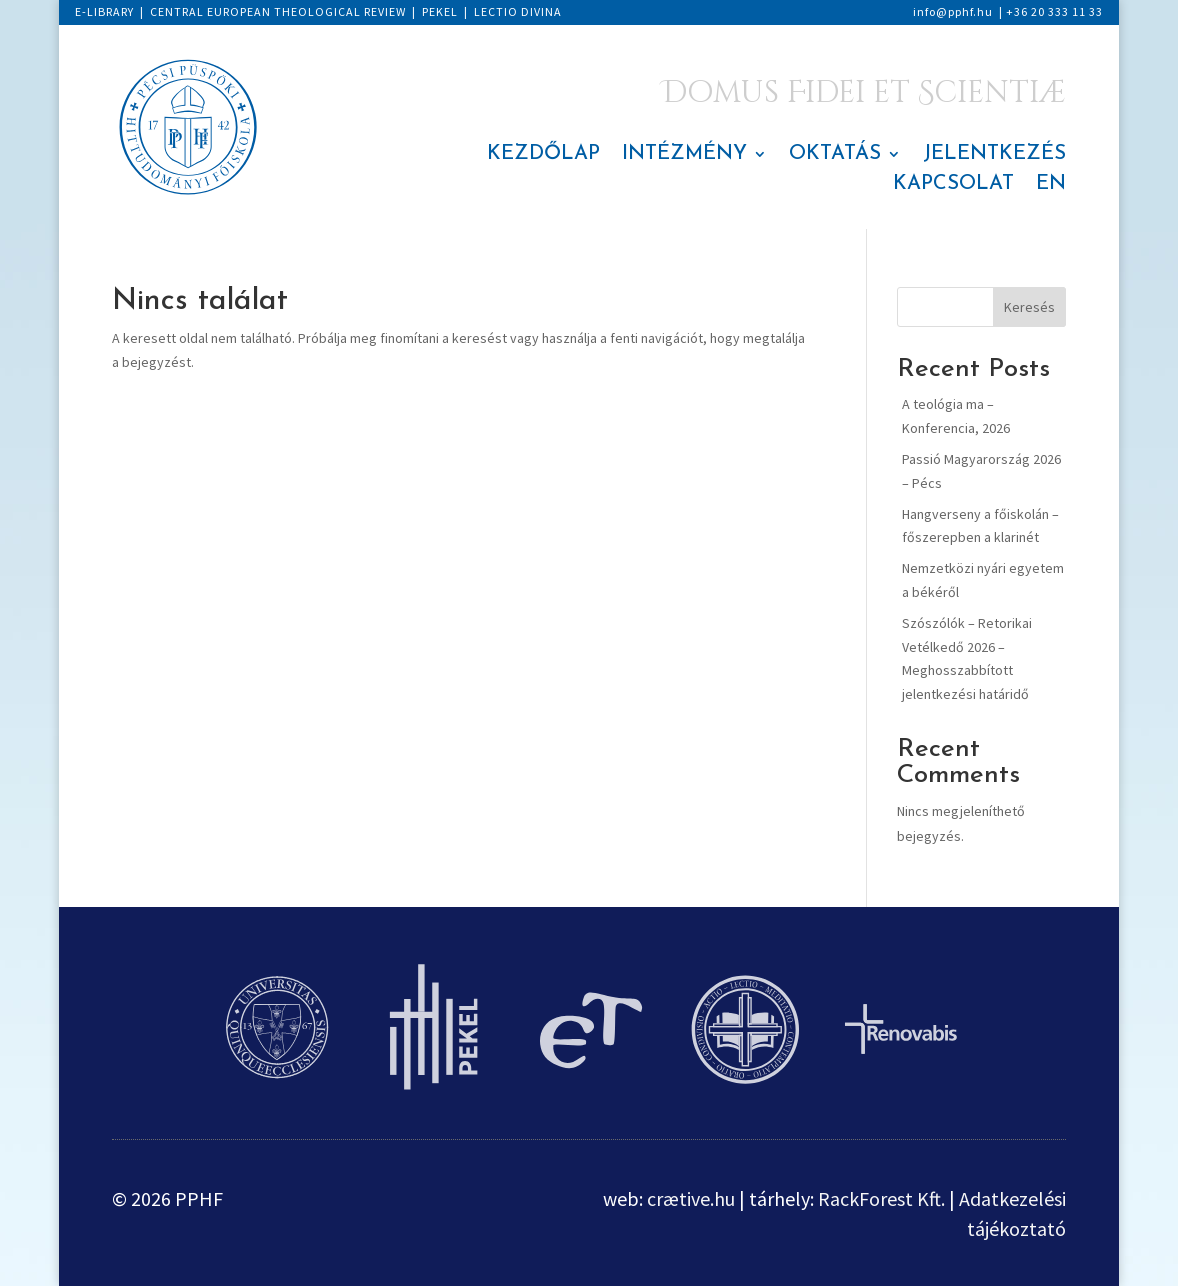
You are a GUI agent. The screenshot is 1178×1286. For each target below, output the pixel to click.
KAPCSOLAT (953, 185)
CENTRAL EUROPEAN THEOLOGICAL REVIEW (278, 11)
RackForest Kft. (881, 1198)
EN (1051, 185)
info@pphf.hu (953, 11)
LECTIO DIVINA (518, 11)
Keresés (1029, 307)
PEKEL (440, 11)
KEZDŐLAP (543, 155)
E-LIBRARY (104, 11)
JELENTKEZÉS (994, 155)
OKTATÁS (835, 155)
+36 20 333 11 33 (1054, 11)
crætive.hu (691, 1198)
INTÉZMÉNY (684, 155)
